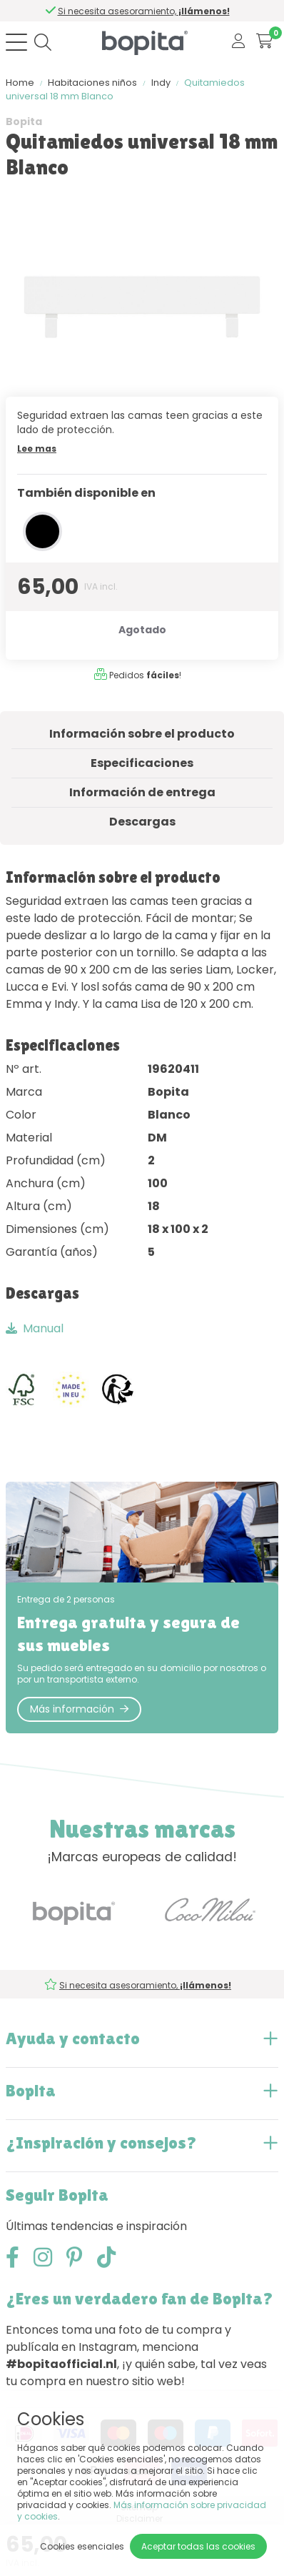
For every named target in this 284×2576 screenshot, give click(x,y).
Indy (161, 82)
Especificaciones (142, 763)
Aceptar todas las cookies (198, 2546)
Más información (79, 1709)
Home (20, 82)
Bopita (24, 121)
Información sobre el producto (142, 733)
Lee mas (36, 448)
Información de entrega (142, 792)
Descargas (142, 821)
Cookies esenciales (82, 2546)
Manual (35, 1328)
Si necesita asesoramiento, (145, 11)
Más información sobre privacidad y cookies (141, 2510)
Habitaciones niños (92, 82)
